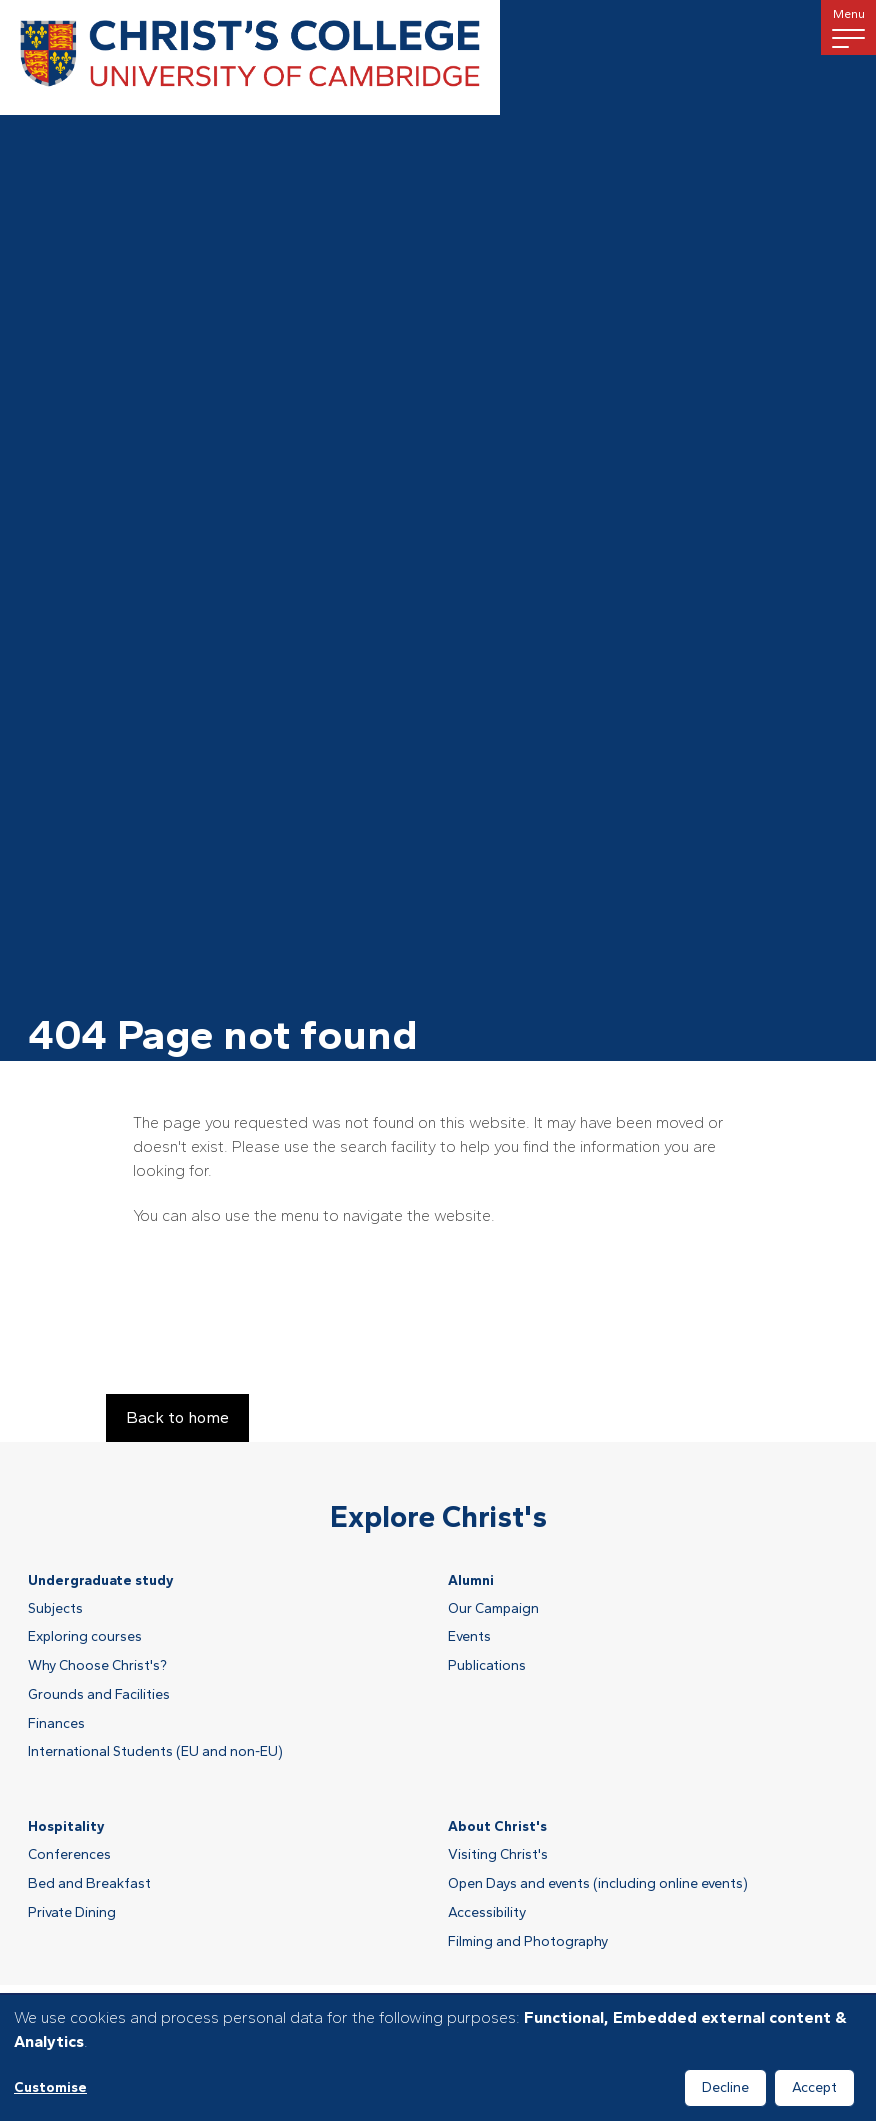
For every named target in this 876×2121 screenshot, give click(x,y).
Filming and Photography (528, 1942)
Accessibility (487, 1913)
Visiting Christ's (498, 1855)
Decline (725, 2087)
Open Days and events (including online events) (598, 1884)
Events (469, 1637)
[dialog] (438, 2058)
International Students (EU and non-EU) (155, 1752)
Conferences (69, 1855)
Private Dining (72, 1913)
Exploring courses (85, 1637)
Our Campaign (493, 1609)
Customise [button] (50, 2087)
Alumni (471, 1580)
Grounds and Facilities (99, 1695)
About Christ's (497, 1826)
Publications (487, 1666)
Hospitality (66, 1826)
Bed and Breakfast (89, 1884)
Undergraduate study (101, 1580)
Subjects (55, 1609)
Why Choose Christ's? (97, 1666)
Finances (56, 1724)
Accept (814, 2087)
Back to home (177, 1417)
